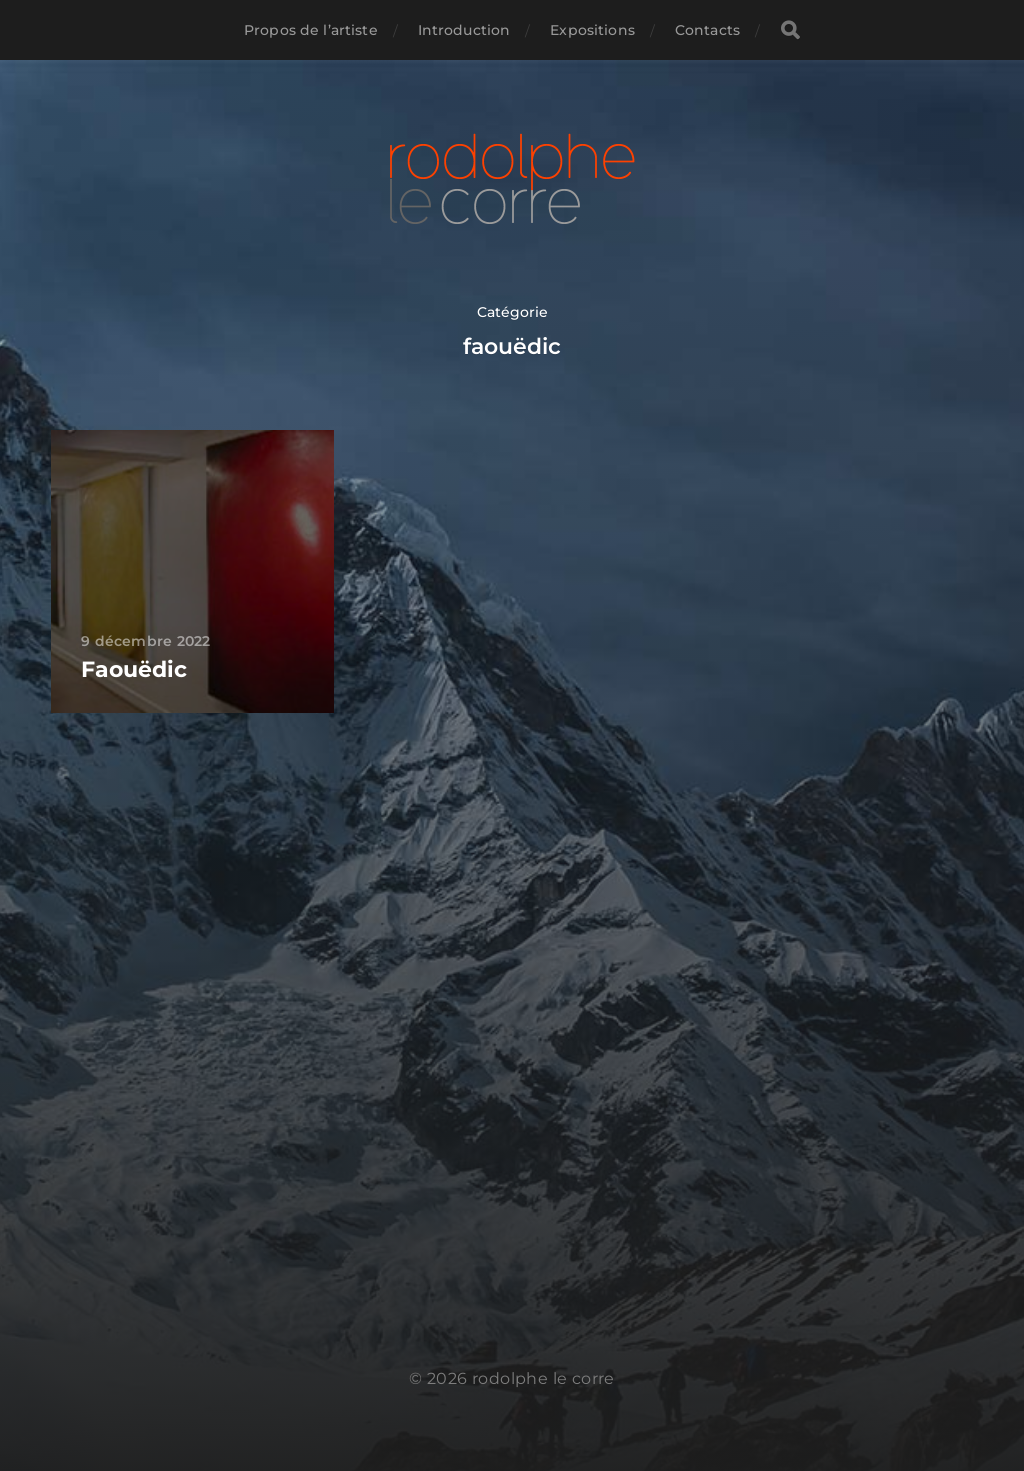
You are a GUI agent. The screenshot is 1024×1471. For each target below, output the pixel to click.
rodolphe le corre (543, 1378)
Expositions (592, 30)
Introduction (464, 30)
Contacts (707, 30)
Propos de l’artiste (311, 30)
